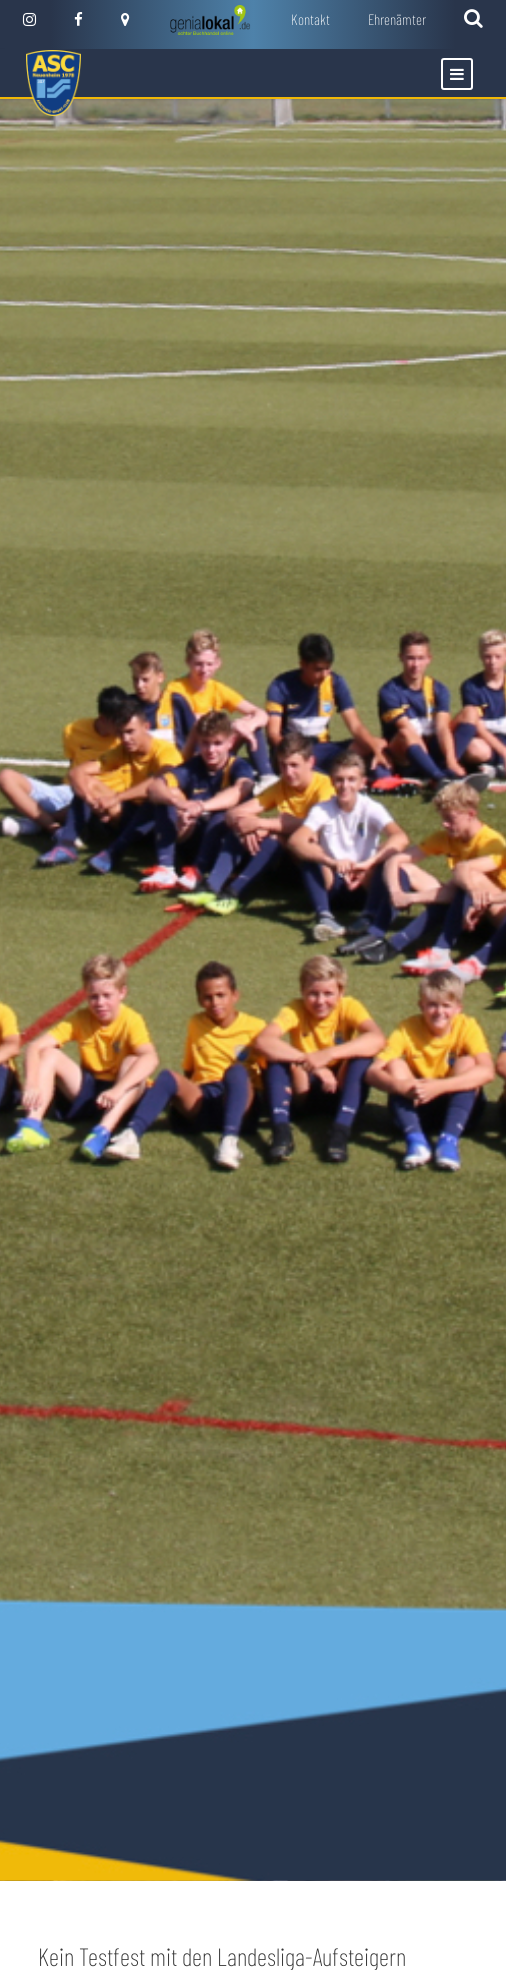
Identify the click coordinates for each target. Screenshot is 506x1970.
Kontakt (310, 19)
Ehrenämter (397, 19)
